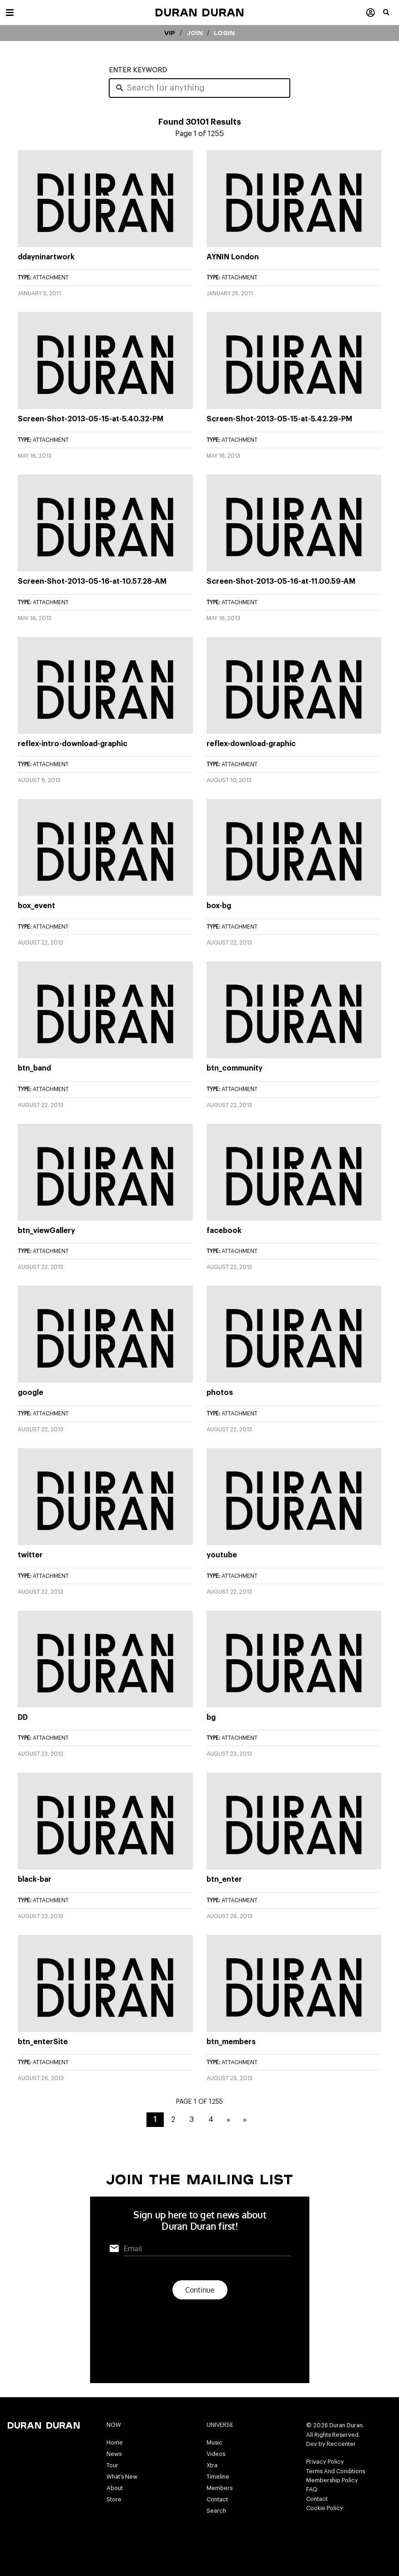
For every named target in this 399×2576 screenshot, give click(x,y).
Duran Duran (199, 12)
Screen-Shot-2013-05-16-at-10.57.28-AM (92, 581)
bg (211, 1717)
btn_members (231, 2042)
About (114, 2488)
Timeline (218, 2477)
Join (195, 32)
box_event (36, 905)
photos (220, 1392)
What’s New (121, 2477)
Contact (217, 2499)
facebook (224, 1230)
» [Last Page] (245, 2119)
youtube (222, 1555)
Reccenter (341, 2444)
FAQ (312, 2489)
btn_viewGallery (46, 1230)
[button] (391, 16)
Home (114, 2442)
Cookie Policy (324, 2508)
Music (214, 2442)
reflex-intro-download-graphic (72, 744)
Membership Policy (332, 2480)
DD (23, 1717)
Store (113, 2499)
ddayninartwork (46, 257)
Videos (216, 2454)
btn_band (34, 1068)
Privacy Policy (325, 2462)
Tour (112, 2465)
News (113, 2454)
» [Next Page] (228, 2119)
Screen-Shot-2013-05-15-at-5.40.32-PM (90, 419)
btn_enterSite (43, 2042)
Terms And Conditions (335, 2471)
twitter (30, 1555)
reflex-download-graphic (251, 744)
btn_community (235, 1068)
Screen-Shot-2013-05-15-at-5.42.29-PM (279, 419)
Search (216, 2511)
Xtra (212, 2465)
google (30, 1392)
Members (219, 2488)
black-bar (34, 1879)
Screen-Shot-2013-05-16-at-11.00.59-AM (281, 581)
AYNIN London (233, 257)
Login (224, 32)
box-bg (219, 905)
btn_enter (224, 1879)
